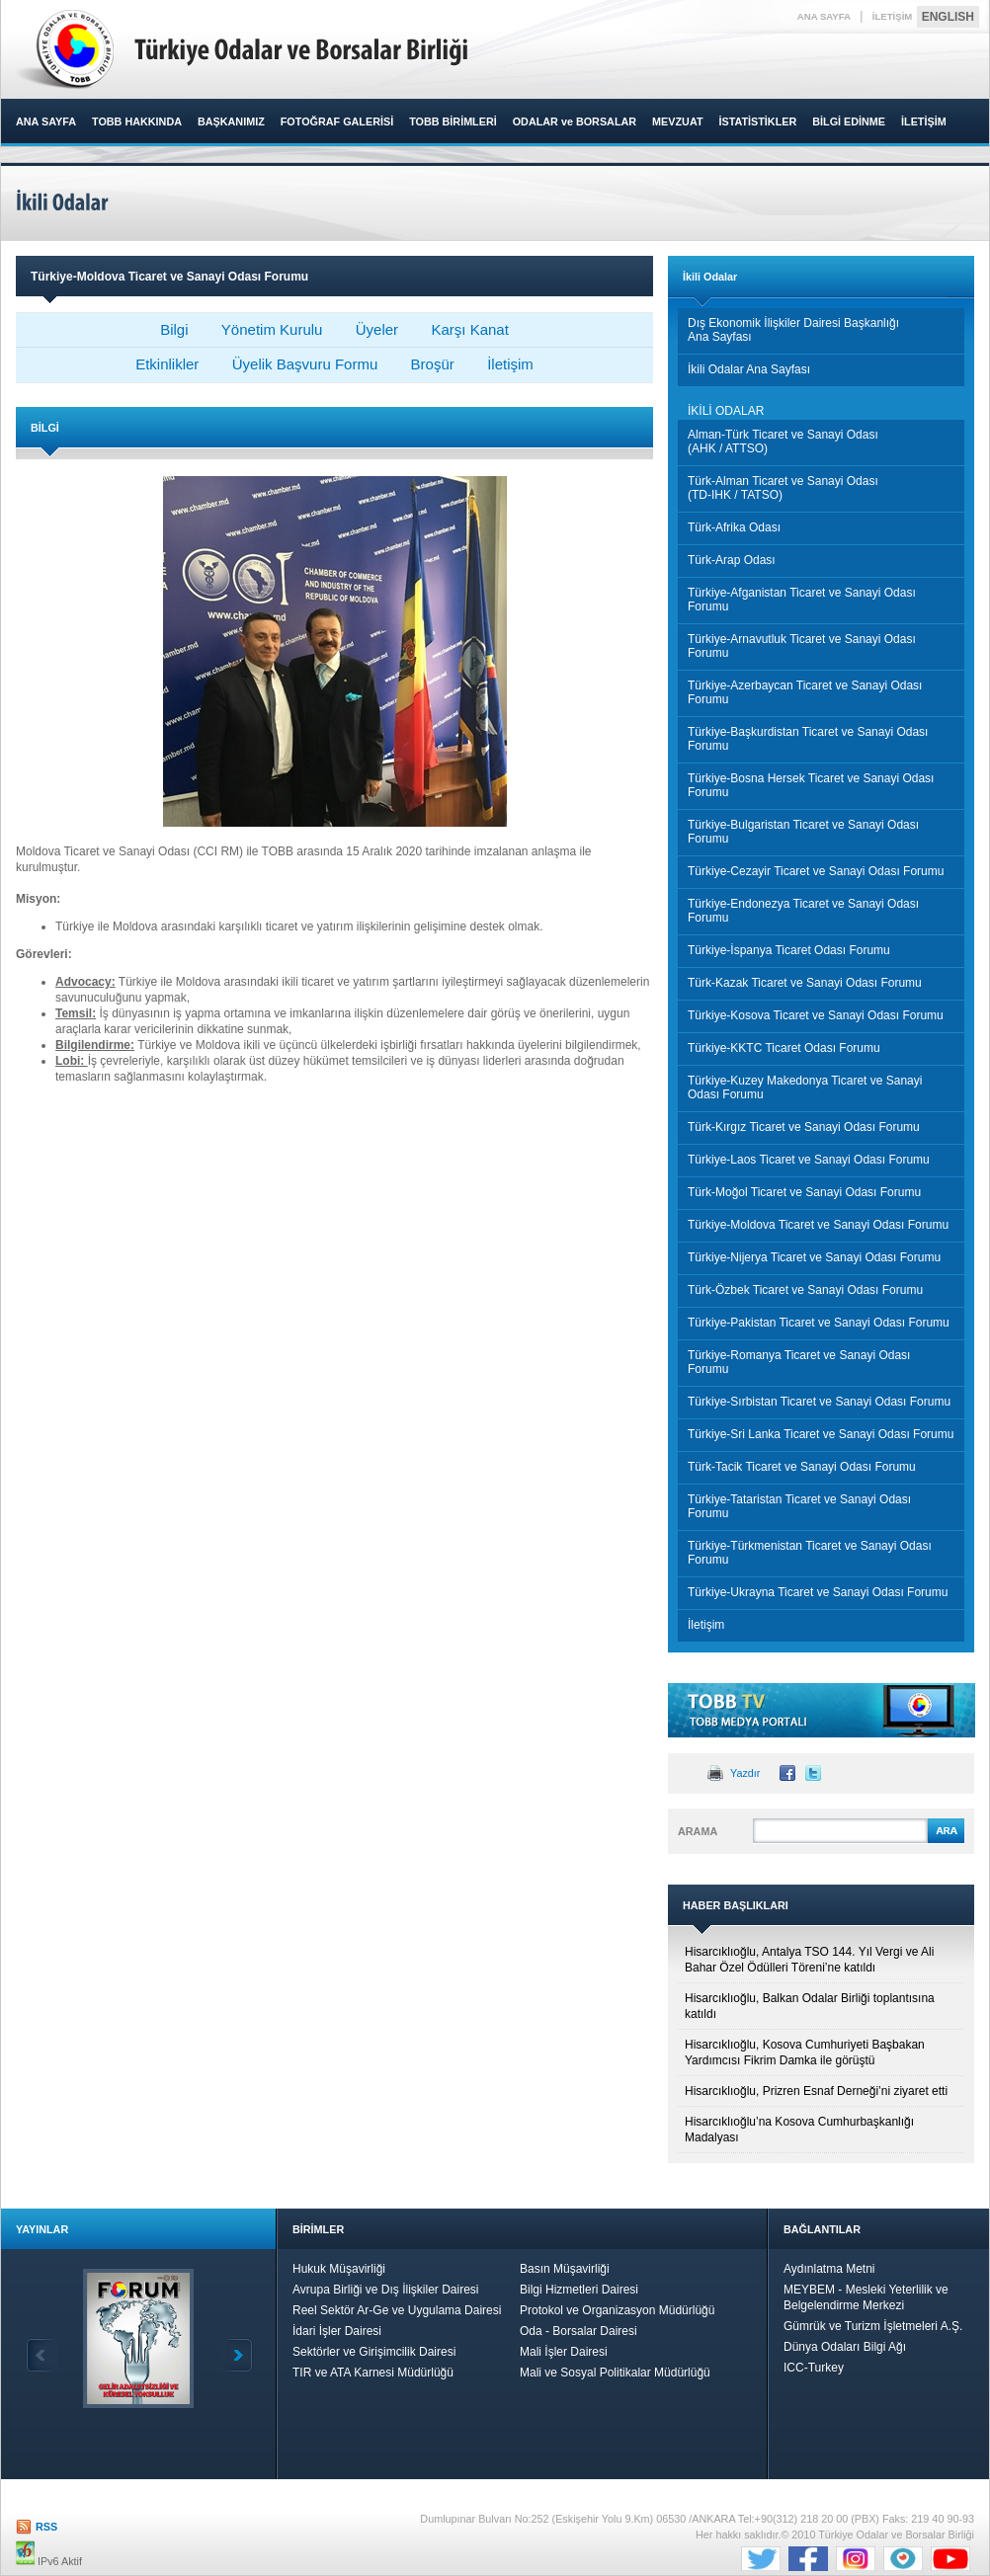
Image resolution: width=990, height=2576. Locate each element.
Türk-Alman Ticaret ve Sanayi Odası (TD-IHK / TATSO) (783, 488)
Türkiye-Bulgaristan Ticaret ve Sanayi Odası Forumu (803, 831)
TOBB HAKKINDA (137, 121)
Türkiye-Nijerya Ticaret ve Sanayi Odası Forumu (814, 1257)
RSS (46, 2527)
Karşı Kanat (469, 329)
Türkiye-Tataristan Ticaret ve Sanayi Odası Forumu (799, 1506)
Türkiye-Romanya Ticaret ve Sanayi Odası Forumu (799, 1362)
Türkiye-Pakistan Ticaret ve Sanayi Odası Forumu (818, 1322)
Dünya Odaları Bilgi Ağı (845, 2347)
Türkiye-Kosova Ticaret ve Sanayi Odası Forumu (816, 1015)
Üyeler (377, 329)
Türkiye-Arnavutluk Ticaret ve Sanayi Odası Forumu (802, 646)
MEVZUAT (677, 121)
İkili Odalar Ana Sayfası (749, 369)
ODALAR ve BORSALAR (574, 121)
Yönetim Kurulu (272, 329)
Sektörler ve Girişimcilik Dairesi (373, 2352)
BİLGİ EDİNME (848, 121)
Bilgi (174, 329)
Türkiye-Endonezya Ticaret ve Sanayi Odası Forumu (803, 911)
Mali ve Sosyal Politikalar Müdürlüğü (615, 2372)
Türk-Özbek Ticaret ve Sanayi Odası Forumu (805, 1290)
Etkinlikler (167, 364)
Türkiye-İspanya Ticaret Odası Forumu (789, 950)
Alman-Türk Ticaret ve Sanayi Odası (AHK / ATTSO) (783, 441)
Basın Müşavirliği (565, 2269)
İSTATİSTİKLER (757, 121)
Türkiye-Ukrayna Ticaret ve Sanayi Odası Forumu (818, 1592)
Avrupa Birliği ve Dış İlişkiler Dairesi (385, 2289)
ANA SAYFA (824, 16)
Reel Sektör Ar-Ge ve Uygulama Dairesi (396, 2310)
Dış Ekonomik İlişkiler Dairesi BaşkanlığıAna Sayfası (793, 330)
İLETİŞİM (892, 16)
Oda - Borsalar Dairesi (578, 2331)
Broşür (432, 364)
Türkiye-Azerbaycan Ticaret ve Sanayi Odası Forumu (805, 692)
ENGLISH (948, 17)
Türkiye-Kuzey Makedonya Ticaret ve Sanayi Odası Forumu (805, 1087)
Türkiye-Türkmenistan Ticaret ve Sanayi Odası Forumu (810, 1553)
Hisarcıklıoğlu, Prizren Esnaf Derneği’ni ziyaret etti (816, 2091)
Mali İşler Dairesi (564, 2352)
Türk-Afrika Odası (734, 527)
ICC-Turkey (814, 2368)
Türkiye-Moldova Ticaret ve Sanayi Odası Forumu (818, 1225)
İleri (237, 2355)
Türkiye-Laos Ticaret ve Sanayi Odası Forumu (809, 1160)
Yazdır (745, 1773)
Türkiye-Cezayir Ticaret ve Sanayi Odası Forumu (816, 871)
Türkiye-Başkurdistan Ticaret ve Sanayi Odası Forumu (808, 739)
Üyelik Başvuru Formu (305, 364)
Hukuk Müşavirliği (338, 2269)
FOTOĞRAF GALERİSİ (337, 121)
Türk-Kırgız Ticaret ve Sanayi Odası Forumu (804, 1127)
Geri (41, 2355)
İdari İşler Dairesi (336, 2331)
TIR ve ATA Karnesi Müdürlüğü (373, 2372)
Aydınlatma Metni (829, 2269)
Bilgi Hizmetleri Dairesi (579, 2289)
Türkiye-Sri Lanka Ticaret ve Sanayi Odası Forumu (820, 1434)
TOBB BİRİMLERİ (453, 121)
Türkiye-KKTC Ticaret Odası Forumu (784, 1048)
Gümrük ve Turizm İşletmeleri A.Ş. (873, 2326)
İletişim (510, 364)
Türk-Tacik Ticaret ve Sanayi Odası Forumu (802, 1467)
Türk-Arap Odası (732, 560)
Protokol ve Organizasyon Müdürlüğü (617, 2310)
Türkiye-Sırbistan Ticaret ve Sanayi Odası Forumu (819, 1402)
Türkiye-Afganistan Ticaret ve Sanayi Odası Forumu (802, 599)
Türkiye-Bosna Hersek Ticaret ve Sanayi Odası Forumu (811, 785)
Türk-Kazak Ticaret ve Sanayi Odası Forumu (805, 983)
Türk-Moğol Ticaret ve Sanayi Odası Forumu (804, 1192)
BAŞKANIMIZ (231, 121)
